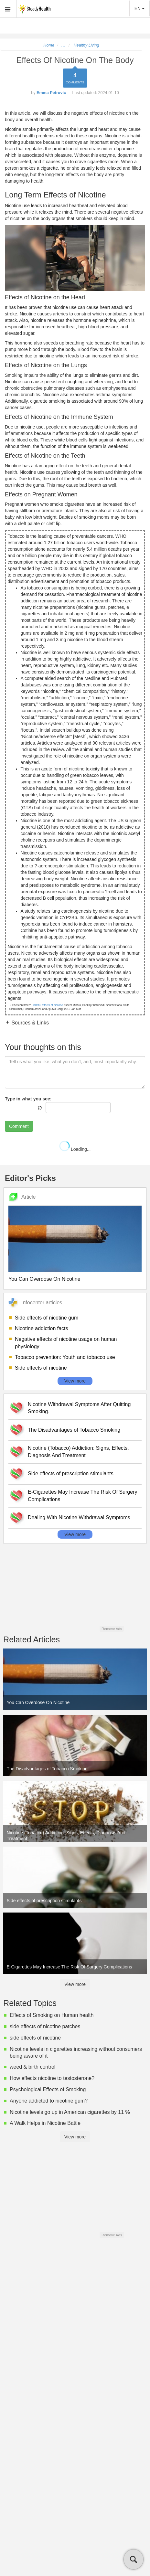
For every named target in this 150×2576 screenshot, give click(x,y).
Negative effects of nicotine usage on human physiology (66, 1342)
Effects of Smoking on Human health (51, 2015)
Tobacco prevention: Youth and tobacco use (65, 1357)
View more (75, 1380)
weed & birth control (32, 2067)
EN (139, 8)
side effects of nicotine (35, 2038)
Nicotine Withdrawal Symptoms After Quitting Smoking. (79, 1408)
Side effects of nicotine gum (46, 1317)
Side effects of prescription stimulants (70, 1473)
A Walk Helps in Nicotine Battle (45, 2123)
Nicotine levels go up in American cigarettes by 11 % (70, 2112)
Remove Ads (112, 1629)
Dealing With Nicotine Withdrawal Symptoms (79, 1517)
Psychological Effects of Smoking (48, 2089)
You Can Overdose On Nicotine (44, 1279)
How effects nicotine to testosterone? (52, 2078)
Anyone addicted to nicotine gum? (49, 2101)
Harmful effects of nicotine (47, 1005)
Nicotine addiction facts (41, 1328)
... (63, 45)
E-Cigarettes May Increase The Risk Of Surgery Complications (82, 1495)
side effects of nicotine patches (45, 2026)
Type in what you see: (28, 1098)
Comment (19, 1126)
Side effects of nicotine (41, 1368)
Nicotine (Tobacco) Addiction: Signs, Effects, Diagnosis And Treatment (78, 1451)
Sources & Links (29, 1022)
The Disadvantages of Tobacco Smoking (74, 1430)
